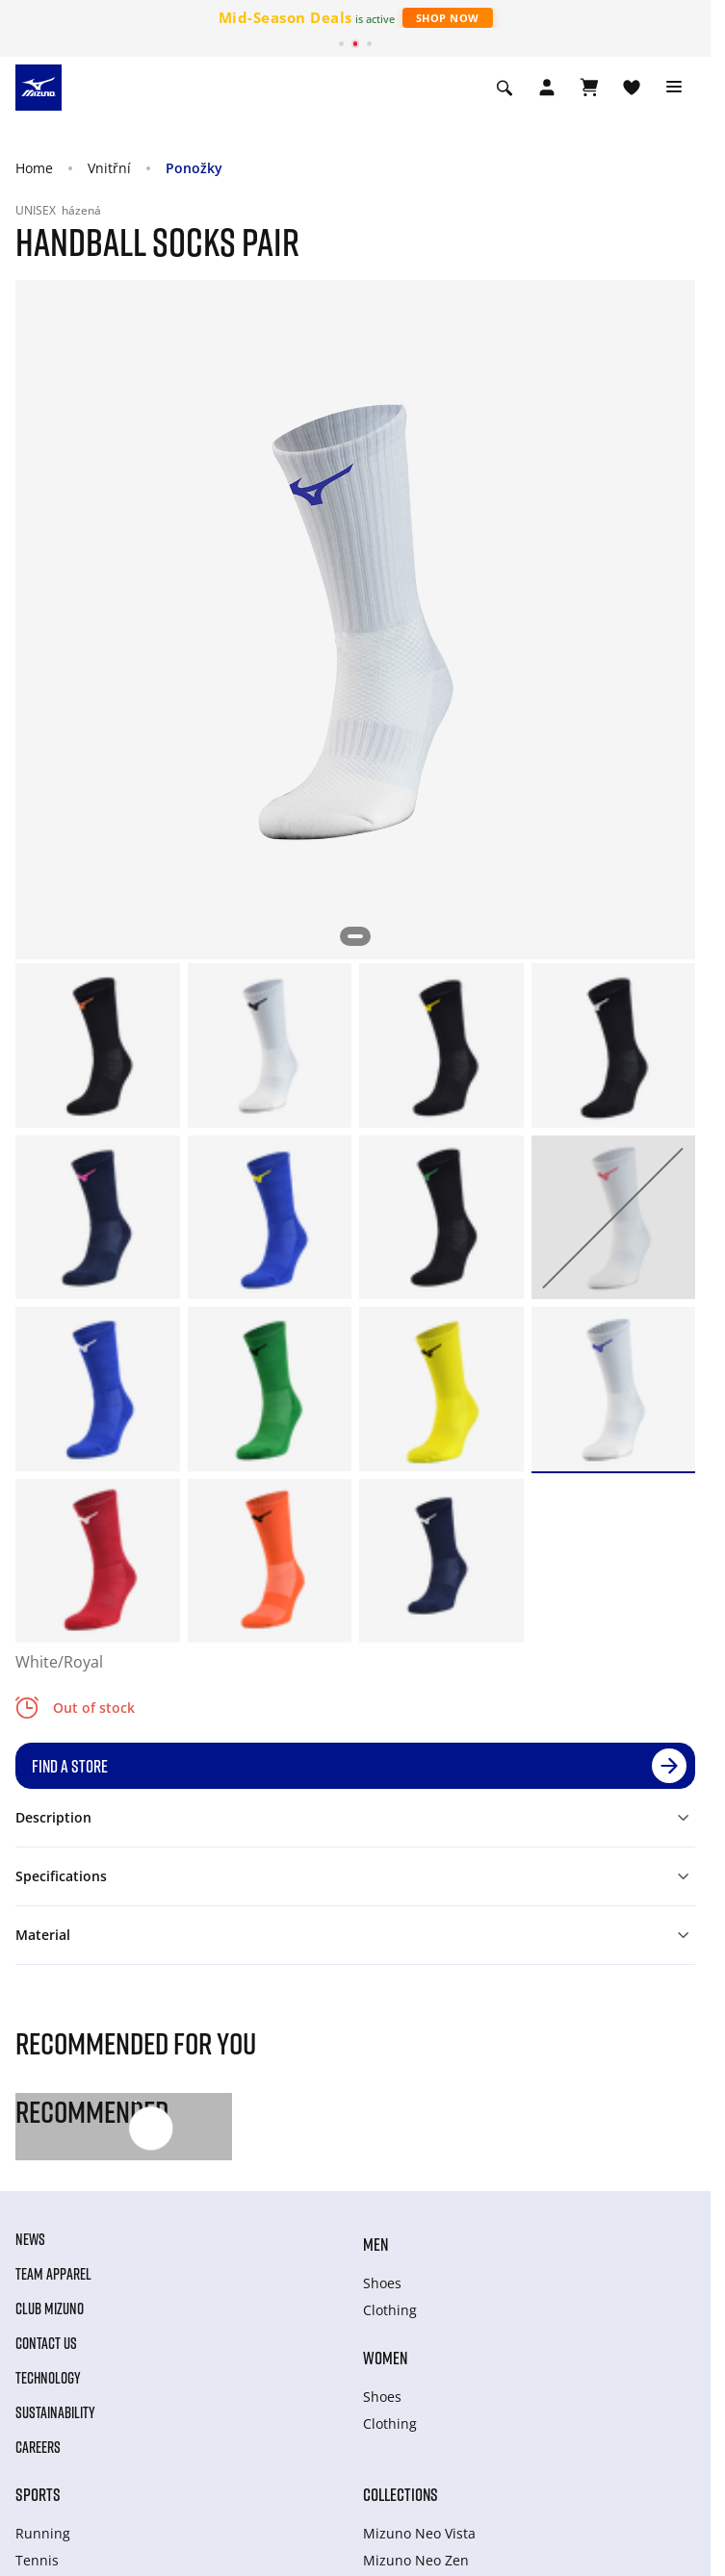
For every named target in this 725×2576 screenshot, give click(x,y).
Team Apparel (53, 2273)
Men (375, 2244)
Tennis (37, 2560)
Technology (48, 2377)
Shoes (382, 2283)
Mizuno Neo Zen (416, 2560)
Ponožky (194, 168)
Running (42, 2533)
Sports (38, 2494)
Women (385, 2357)
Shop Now (447, 18)
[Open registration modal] (547, 87)
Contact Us (46, 2343)
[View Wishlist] (631, 87)
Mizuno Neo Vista (419, 2533)
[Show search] (504, 87)
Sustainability (55, 2412)
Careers (38, 2447)
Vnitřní (109, 168)
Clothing (390, 2310)
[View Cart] (589, 87)
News (30, 2239)
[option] (97, 1045)
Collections (400, 2494)
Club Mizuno (49, 2308)
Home (34, 168)
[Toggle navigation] (674, 87)
